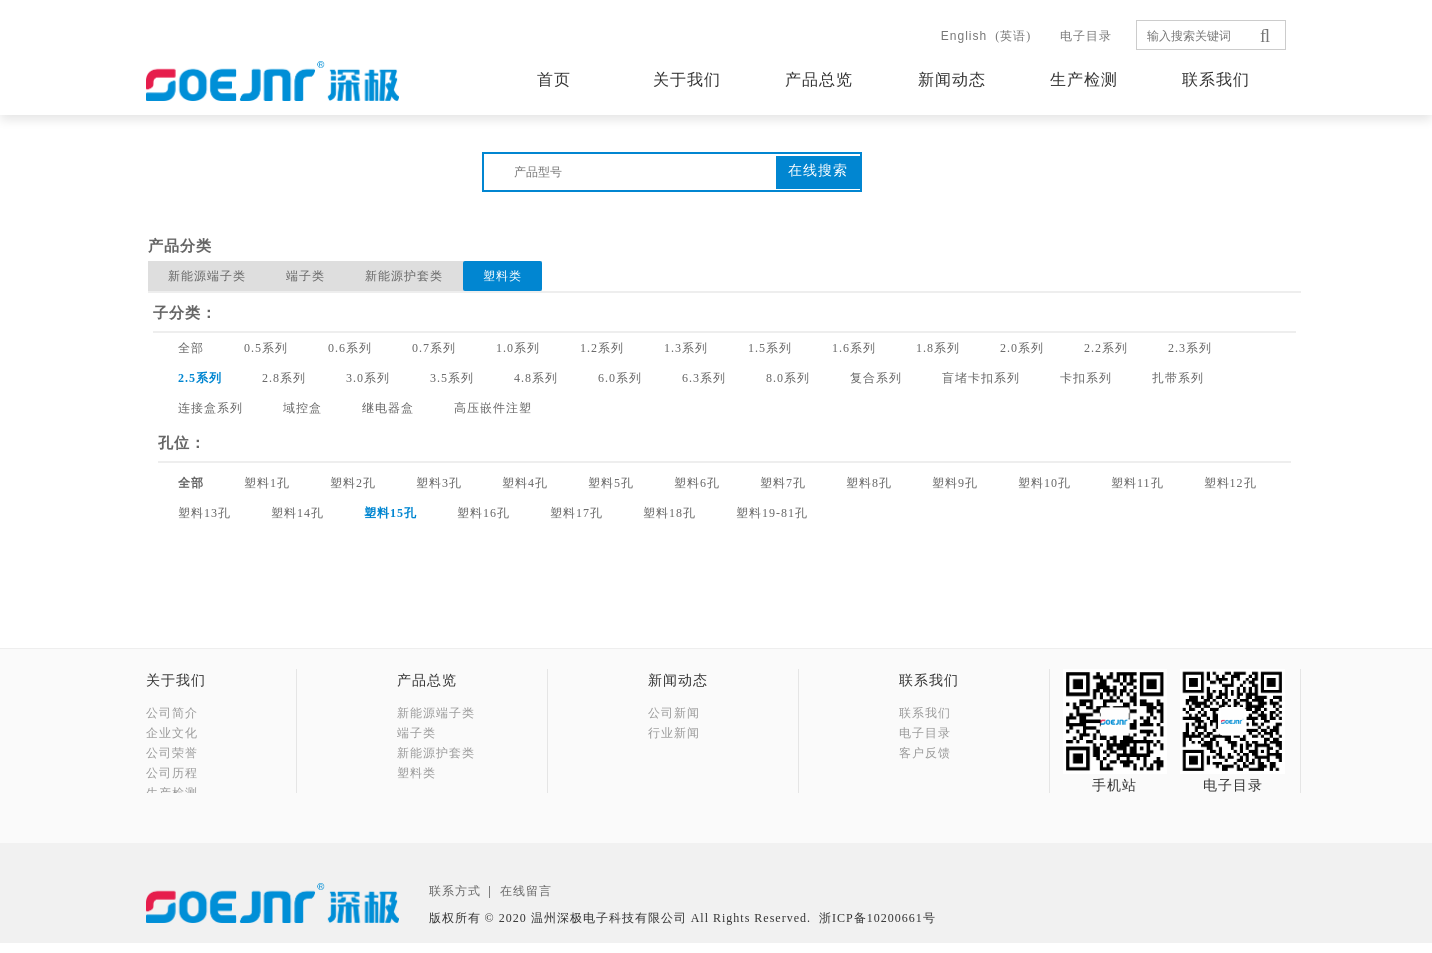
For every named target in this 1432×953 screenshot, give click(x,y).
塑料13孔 (204, 513)
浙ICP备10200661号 (877, 928)
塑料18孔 (669, 513)
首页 (554, 79)
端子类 (305, 276)
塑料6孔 (697, 483)
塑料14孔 (297, 513)
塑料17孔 (576, 513)
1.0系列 (518, 348)
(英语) (986, 36)
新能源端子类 (207, 276)
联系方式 (455, 901)
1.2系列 (602, 348)
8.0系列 (788, 378)
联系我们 (1216, 79)
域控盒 (302, 408)
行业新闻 (674, 733)
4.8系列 (536, 378)
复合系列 (876, 378)
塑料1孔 (267, 483)
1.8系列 (938, 348)
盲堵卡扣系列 (981, 378)
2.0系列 (1022, 348)
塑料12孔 (1230, 483)
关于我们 (687, 79)
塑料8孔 (869, 483)
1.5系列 (770, 348)
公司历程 (172, 773)
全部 (191, 348)
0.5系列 (266, 348)
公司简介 (172, 713)
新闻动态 (952, 79)
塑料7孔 (783, 483)
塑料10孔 (1044, 483)
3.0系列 (368, 378)
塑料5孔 (611, 483)
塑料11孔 (1137, 483)
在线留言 (526, 901)
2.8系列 (284, 378)
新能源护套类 (404, 276)
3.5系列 (452, 378)
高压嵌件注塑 (493, 408)
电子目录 (1086, 36)
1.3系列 (686, 348)
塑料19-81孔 (772, 513)
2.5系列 (200, 378)
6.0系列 (620, 378)
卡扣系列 (1086, 378)
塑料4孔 (525, 483)
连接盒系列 (210, 408)
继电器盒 (388, 408)
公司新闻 (674, 713)
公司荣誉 (172, 753)
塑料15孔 (390, 513)
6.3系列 (704, 378)
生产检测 (1084, 79)
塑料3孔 (439, 483)
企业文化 (172, 733)
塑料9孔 (955, 483)
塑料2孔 (353, 483)
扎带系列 (1178, 378)
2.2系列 (1106, 348)
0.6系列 (350, 348)
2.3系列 (1190, 348)
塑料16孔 (483, 513)
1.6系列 (854, 348)
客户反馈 (925, 753)
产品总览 (819, 79)
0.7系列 (434, 348)
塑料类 (502, 276)
